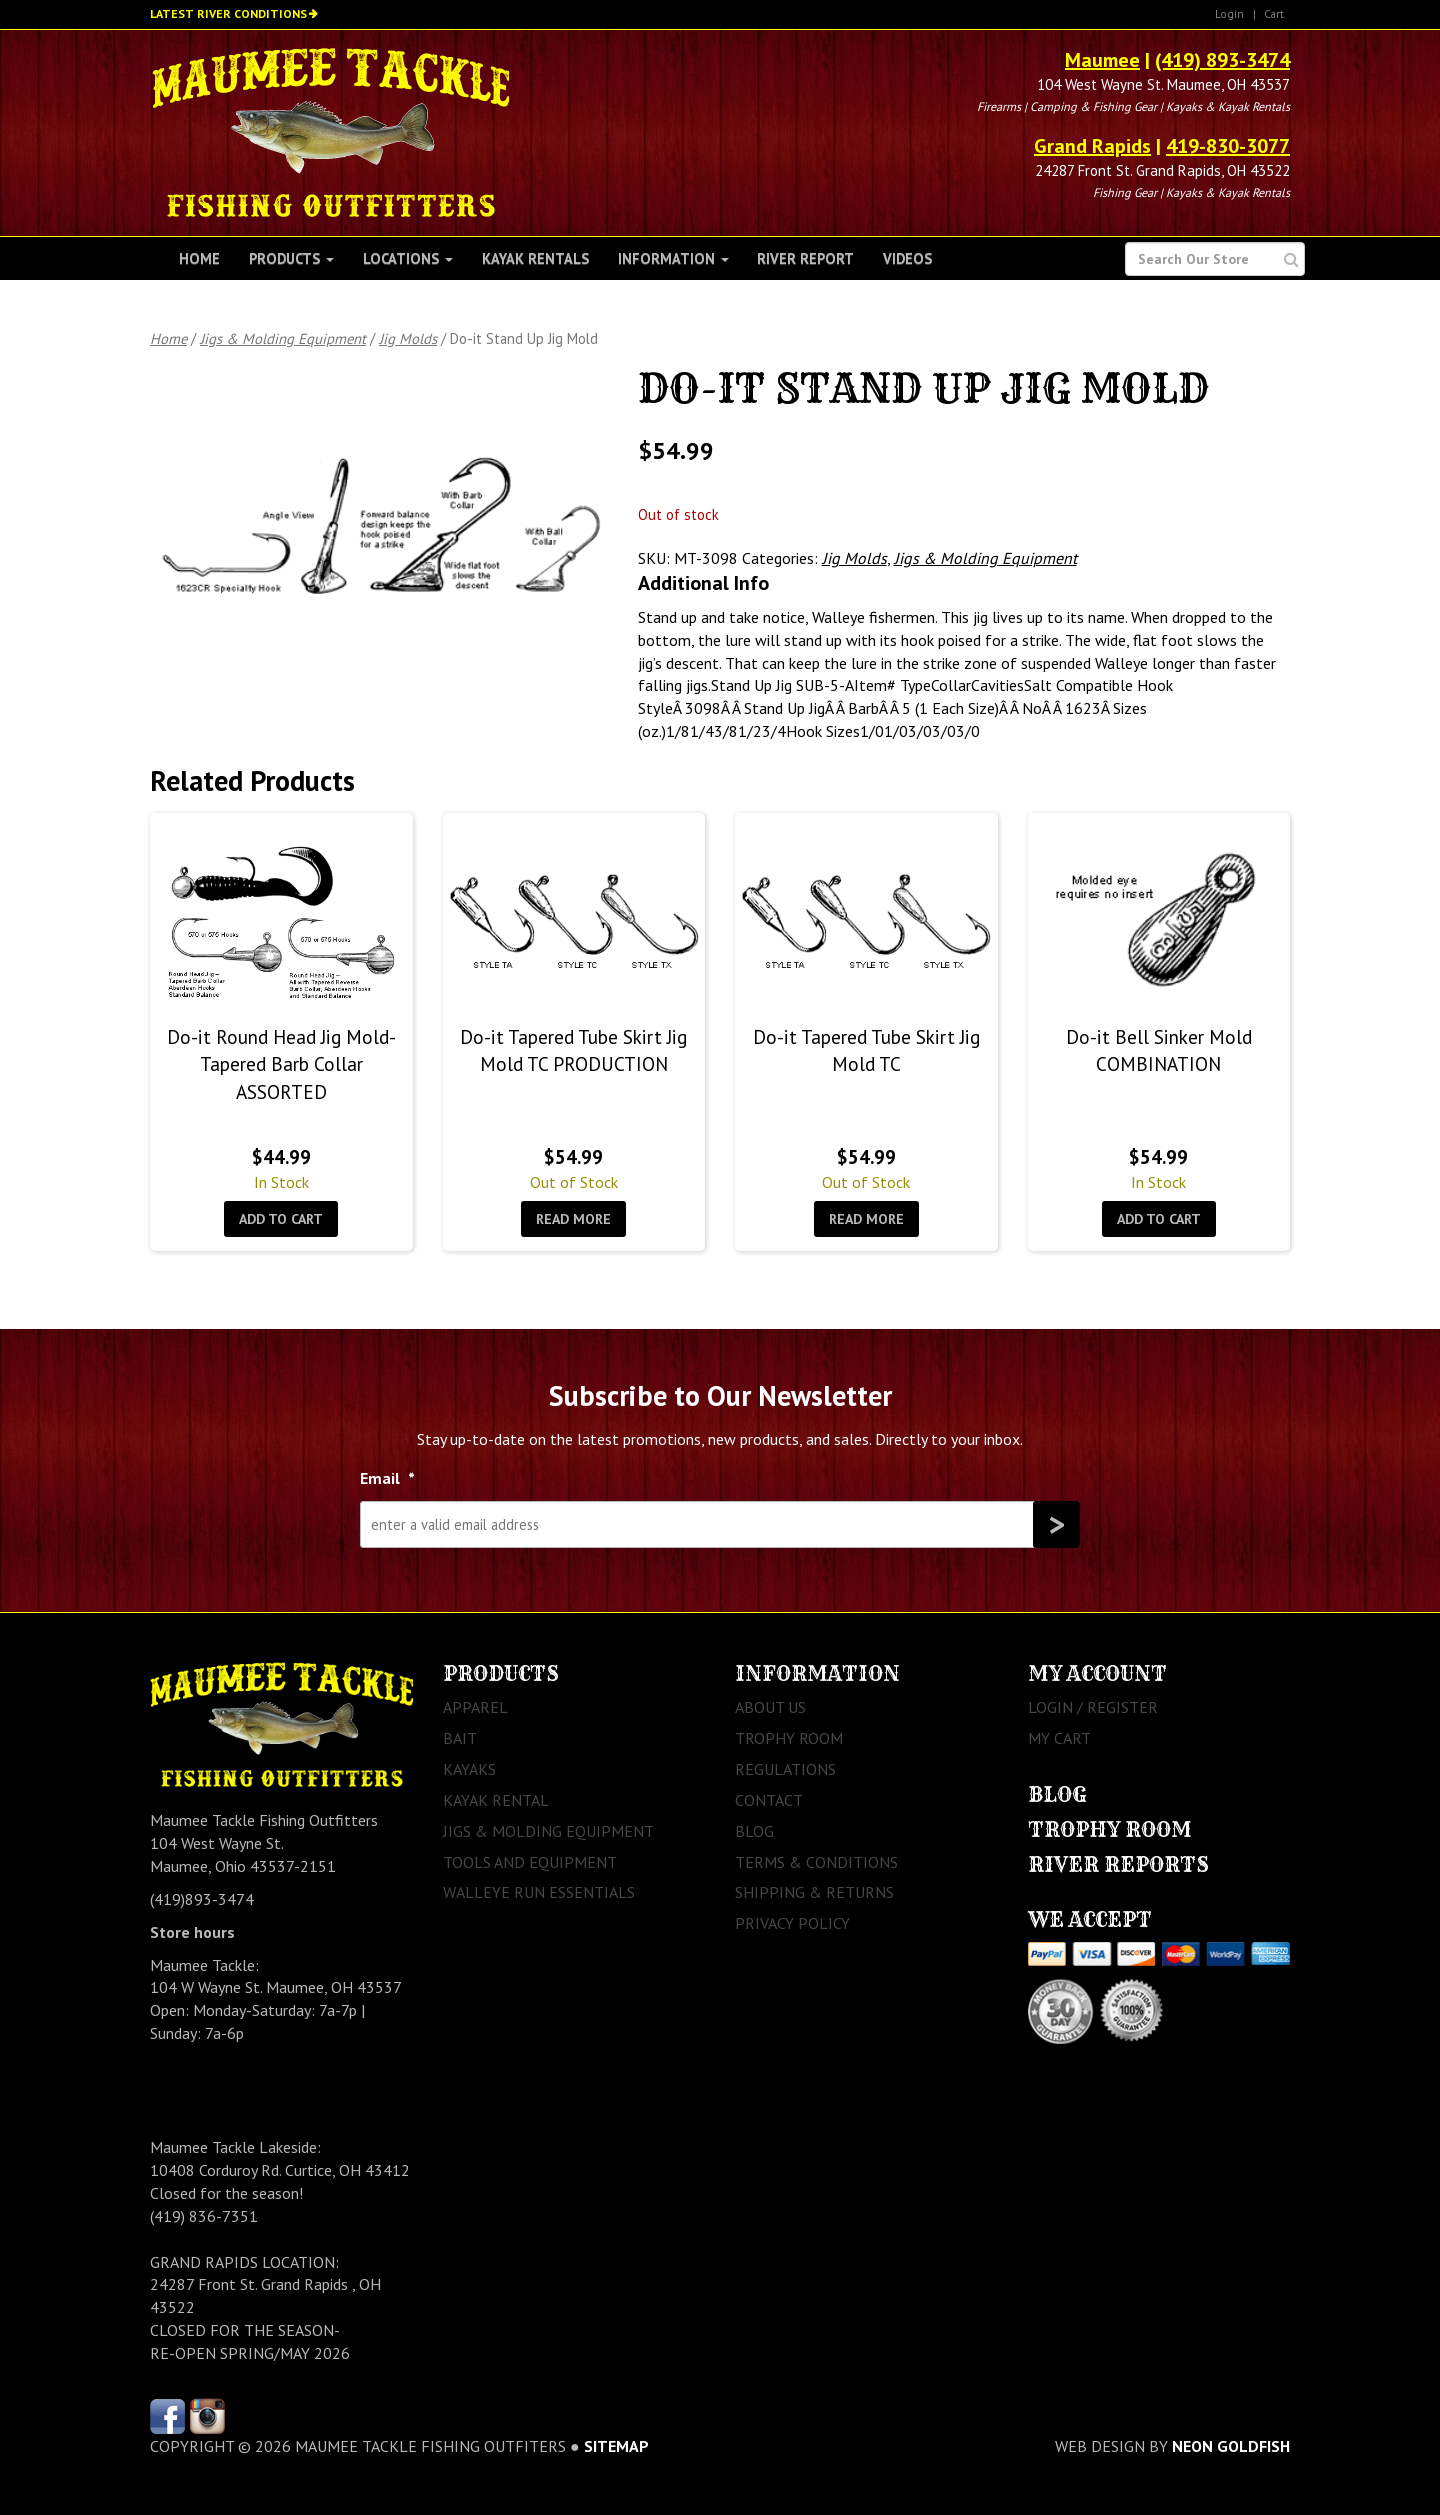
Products (291, 258)
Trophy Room (789, 1738)
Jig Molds (408, 338)
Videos (907, 258)
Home (199, 258)
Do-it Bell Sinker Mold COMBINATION (1159, 1050)
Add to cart (281, 1219)
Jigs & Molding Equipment (283, 338)
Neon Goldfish (1231, 2446)
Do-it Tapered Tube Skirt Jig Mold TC (866, 1050)
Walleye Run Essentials (539, 1892)
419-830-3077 (1228, 146)
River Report (805, 258)
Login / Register (1093, 1707)
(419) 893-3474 (1222, 60)
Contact (769, 1800)
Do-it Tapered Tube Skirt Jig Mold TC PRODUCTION (573, 1050)
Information (673, 258)
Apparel (475, 1707)
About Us (770, 1707)
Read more (573, 1219)
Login (1229, 13)
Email (387, 1478)
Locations (408, 258)
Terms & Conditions (816, 1862)
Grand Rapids (1092, 146)
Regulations (785, 1769)
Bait (460, 1738)
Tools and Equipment (530, 1862)
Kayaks (469, 1769)
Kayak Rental (496, 1800)
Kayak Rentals (535, 258)
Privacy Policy (792, 1923)
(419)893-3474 (202, 1899)
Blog (754, 1831)
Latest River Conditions (228, 13)
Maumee (1102, 60)
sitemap (616, 2446)
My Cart (1059, 1738)
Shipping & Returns (814, 1892)
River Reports (1118, 1864)
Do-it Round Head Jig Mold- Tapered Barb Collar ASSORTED (281, 1064)
